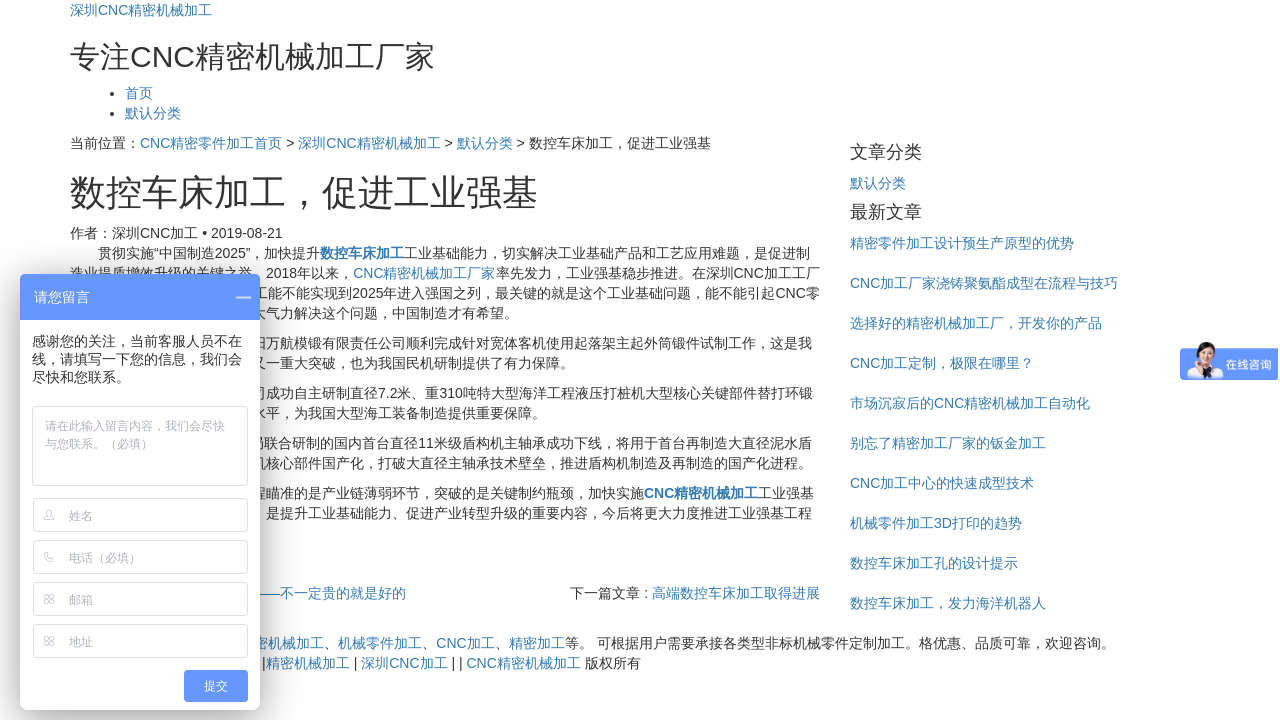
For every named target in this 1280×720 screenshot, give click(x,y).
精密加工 (537, 643)
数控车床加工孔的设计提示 (934, 563)
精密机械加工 (308, 663)
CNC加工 (465, 643)
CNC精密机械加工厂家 (424, 273)
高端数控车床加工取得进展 (736, 593)
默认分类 (153, 113)
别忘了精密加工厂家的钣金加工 (948, 443)
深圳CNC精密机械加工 (141, 10)
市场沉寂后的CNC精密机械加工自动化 (970, 403)
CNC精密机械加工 (267, 643)
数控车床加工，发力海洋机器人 (948, 603)
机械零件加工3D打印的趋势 (936, 523)
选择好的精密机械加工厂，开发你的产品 (976, 323)
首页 (139, 93)
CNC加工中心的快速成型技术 (942, 483)
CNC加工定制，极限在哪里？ (942, 363)
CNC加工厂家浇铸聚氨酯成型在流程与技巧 (984, 283)
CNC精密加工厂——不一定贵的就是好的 (279, 593)
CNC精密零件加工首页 (211, 143)
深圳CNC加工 (404, 663)
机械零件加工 (380, 643)
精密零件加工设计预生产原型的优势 (962, 243)
